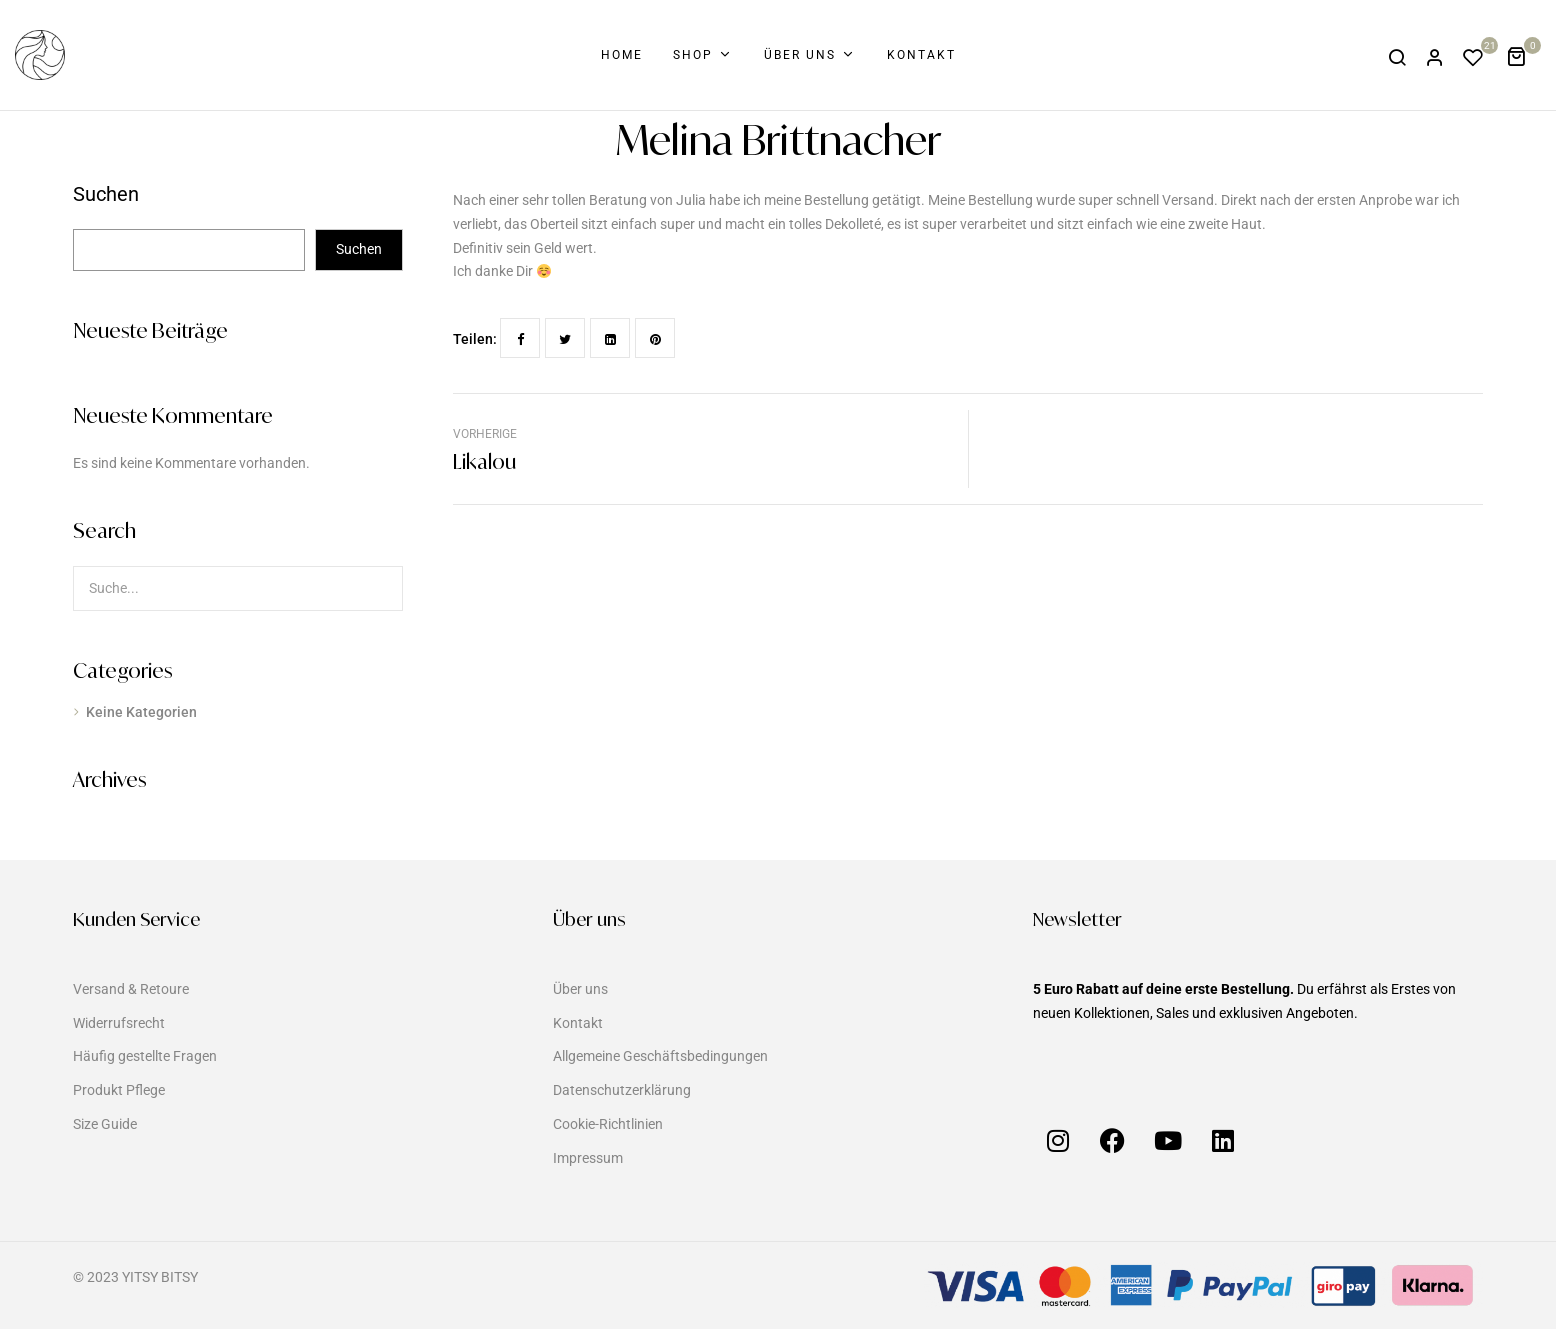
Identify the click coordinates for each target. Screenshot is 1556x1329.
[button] (1523, 55)
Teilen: (475, 339)
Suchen (106, 195)
